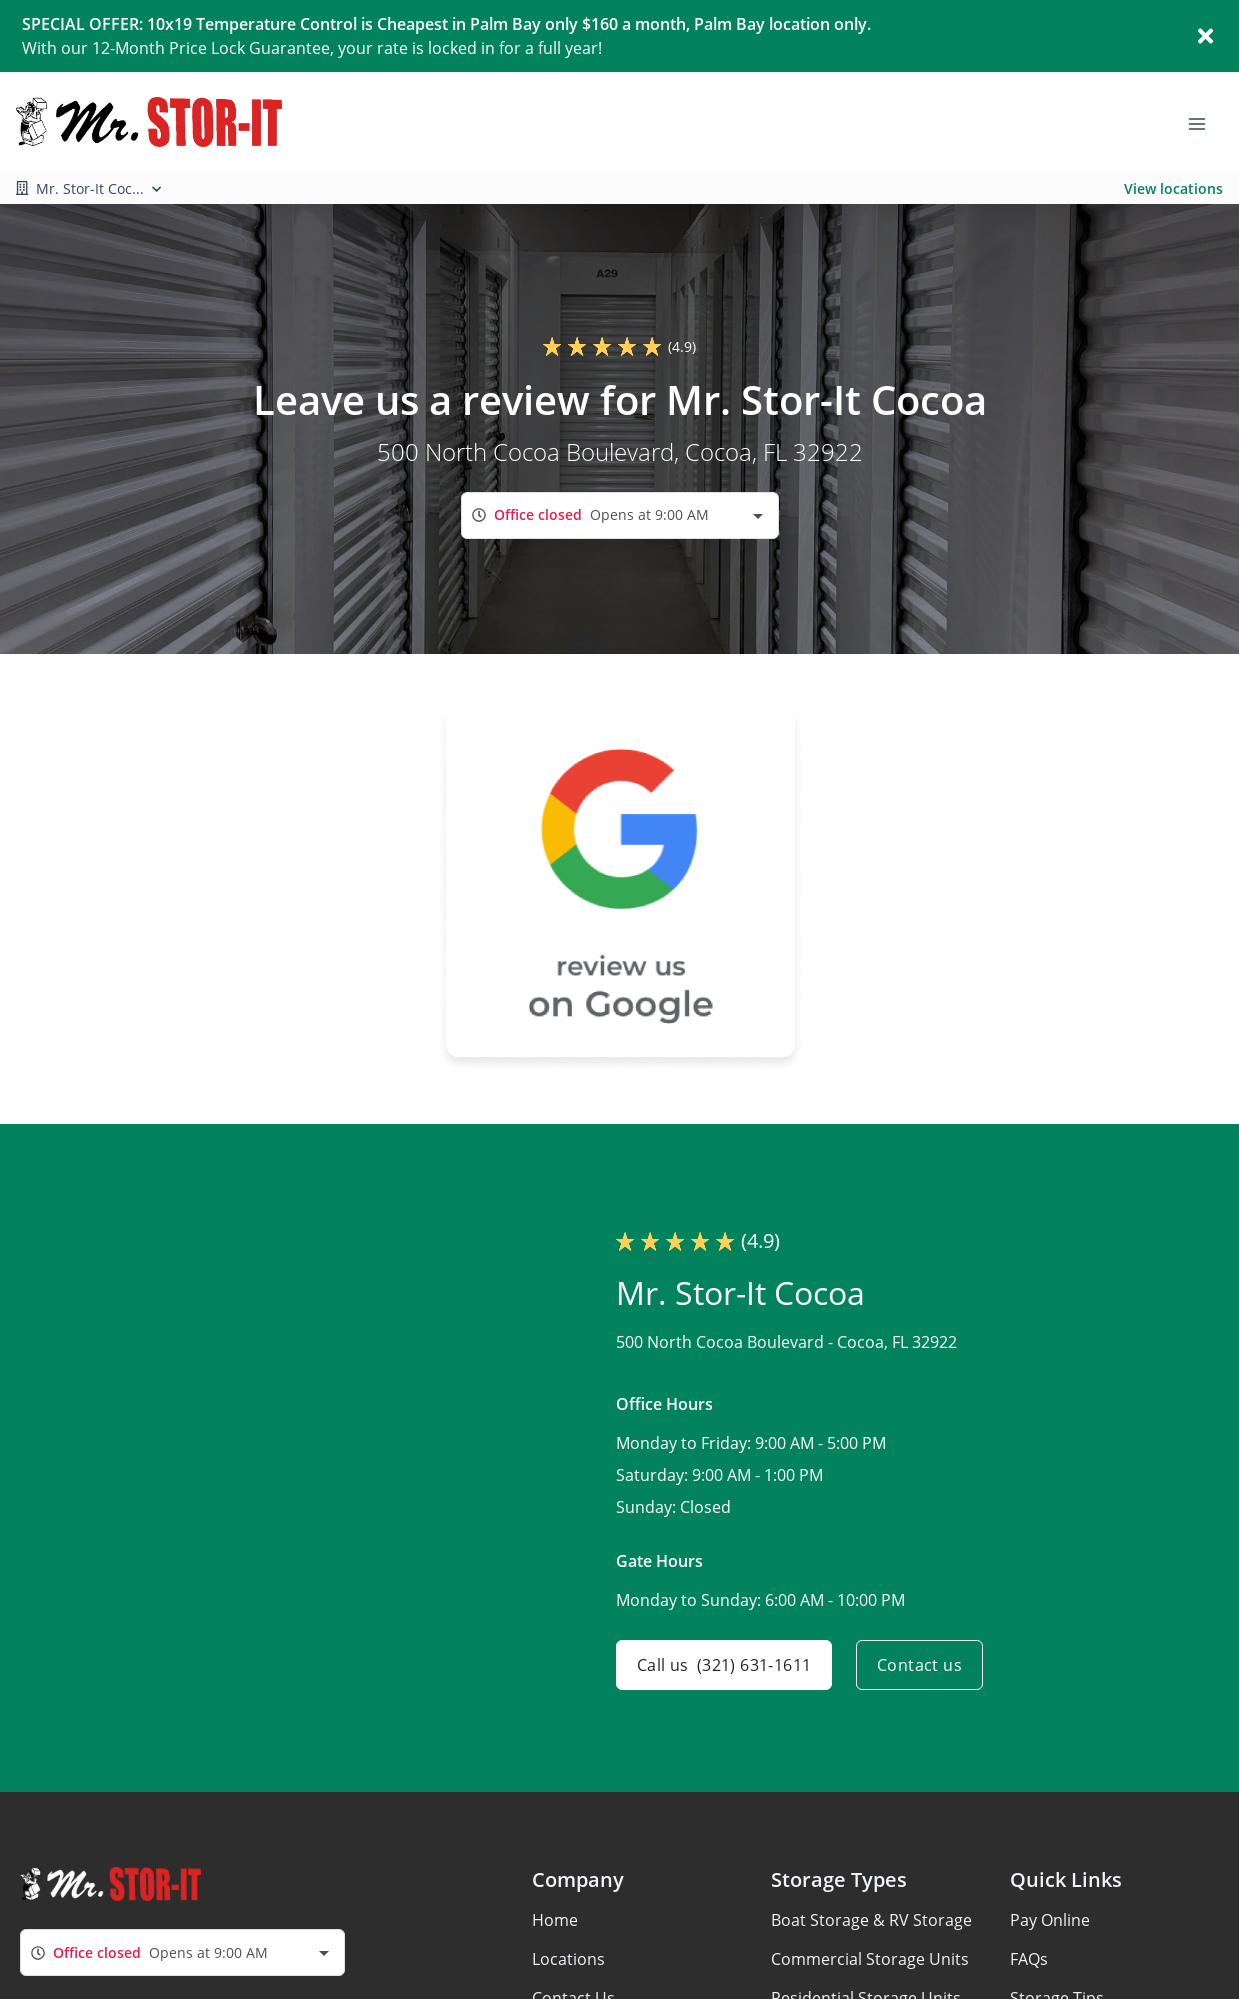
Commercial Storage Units (870, 1959)
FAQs (1029, 1959)
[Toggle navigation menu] (1205, 122)
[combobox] (620, 515)
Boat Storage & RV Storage (871, 1920)
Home (555, 1920)
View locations (1173, 188)
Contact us (919, 1665)
